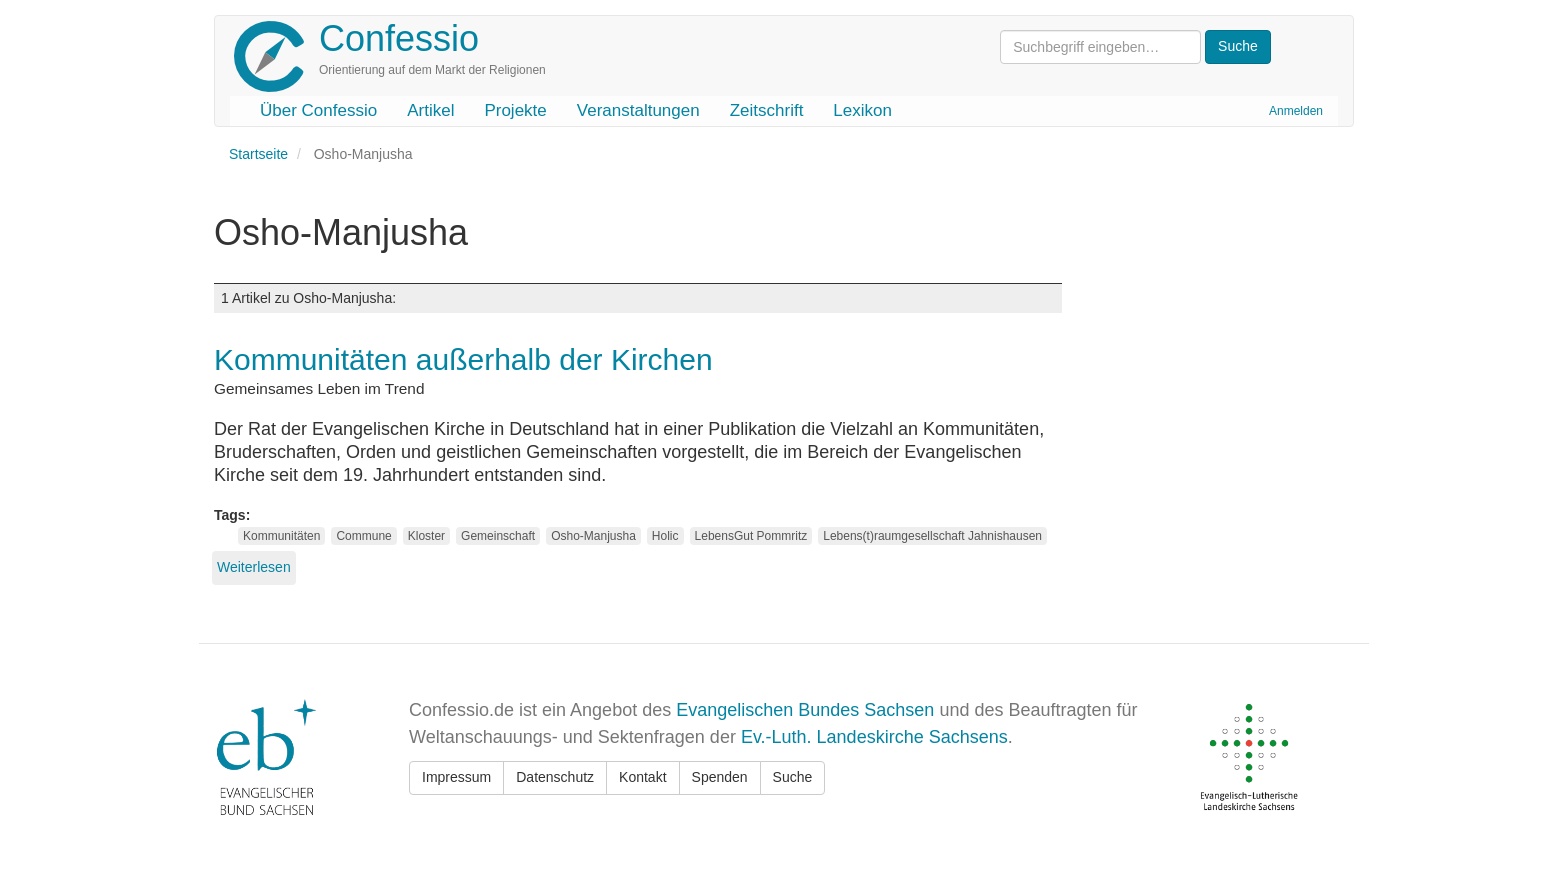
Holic (665, 536)
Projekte (515, 110)
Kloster (426, 536)
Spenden (720, 777)
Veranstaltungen (638, 110)
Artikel (430, 110)
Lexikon (862, 110)
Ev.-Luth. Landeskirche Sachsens (874, 737)
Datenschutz (555, 777)
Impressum (456, 777)
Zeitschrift (767, 110)
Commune (363, 536)
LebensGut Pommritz (751, 536)
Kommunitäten (281, 536)
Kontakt (642, 777)
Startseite (258, 154)
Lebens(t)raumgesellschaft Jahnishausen (932, 536)
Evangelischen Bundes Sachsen (805, 710)
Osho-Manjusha (593, 536)
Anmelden (1296, 111)
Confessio (399, 38)
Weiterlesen (254, 567)
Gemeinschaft (498, 536)
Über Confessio (318, 110)
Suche (793, 777)
